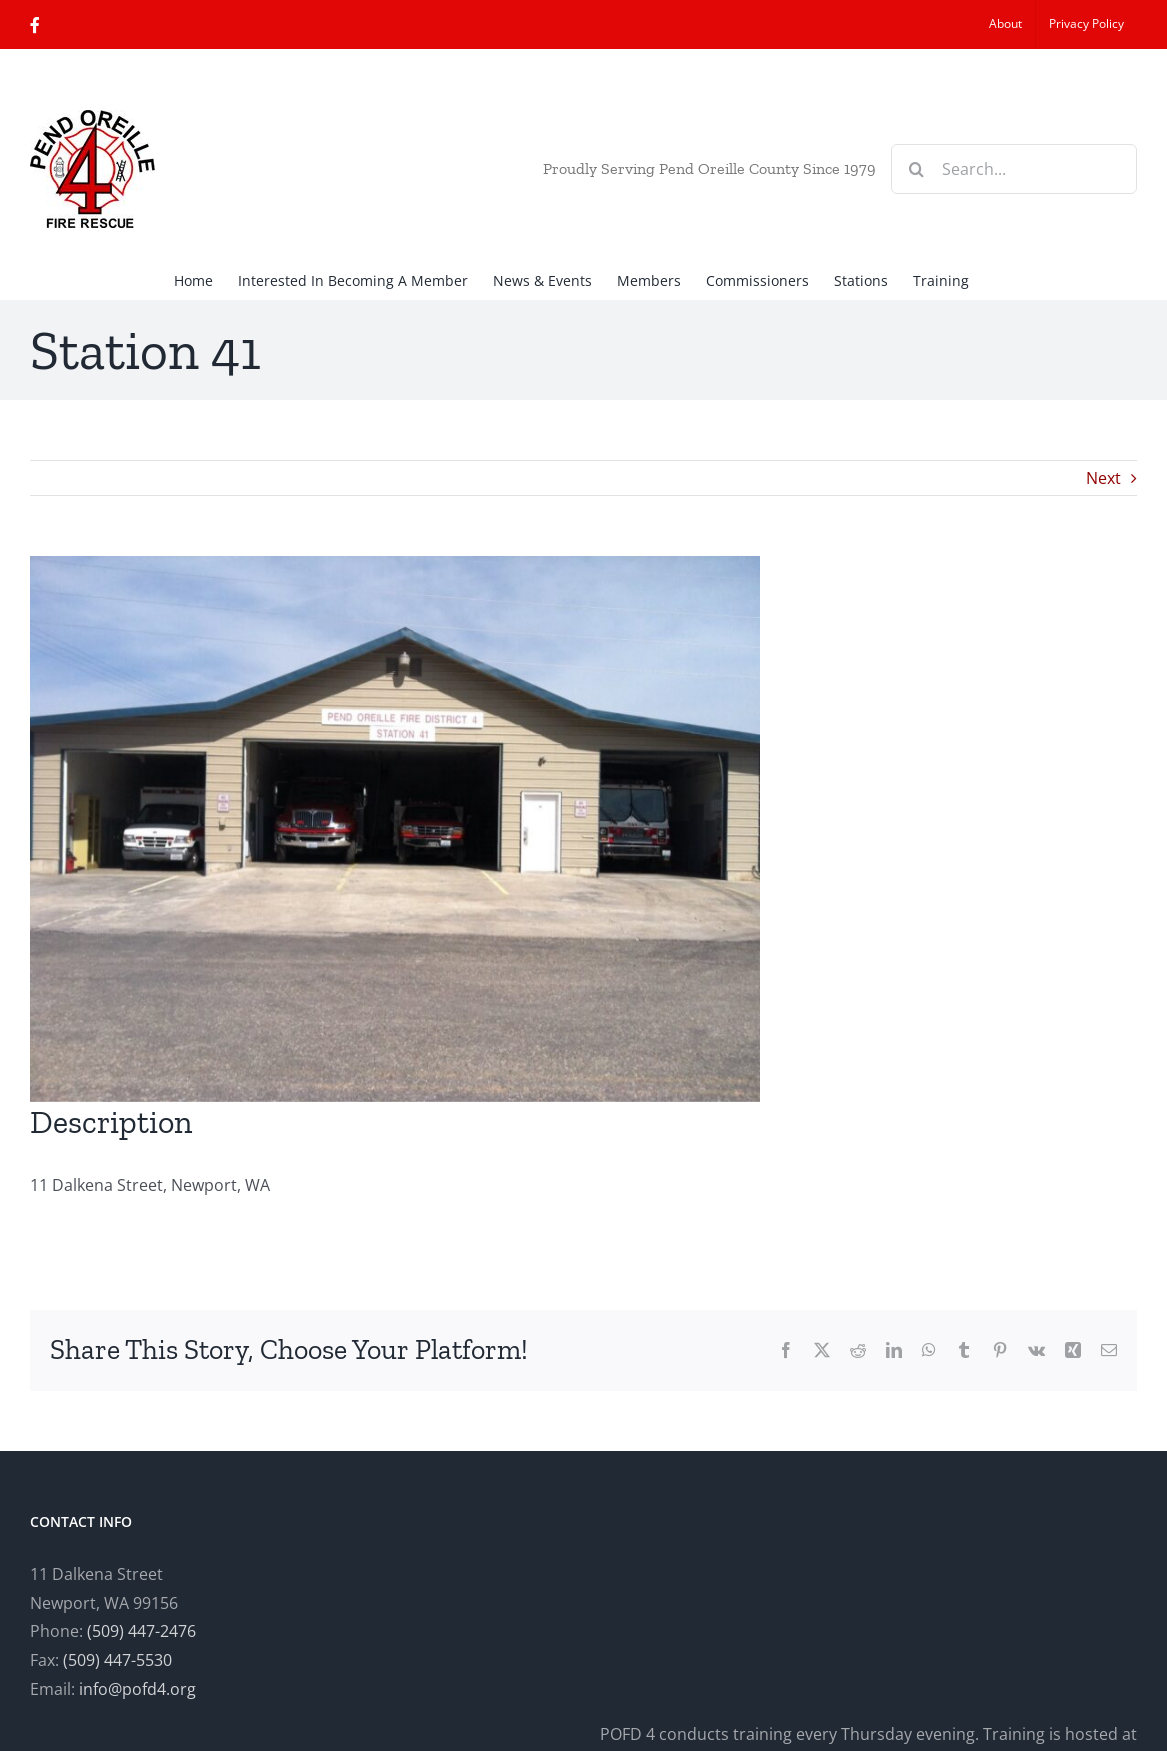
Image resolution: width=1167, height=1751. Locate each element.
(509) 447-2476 (141, 1631)
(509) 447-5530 (117, 1660)
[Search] (916, 169)
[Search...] (1014, 169)
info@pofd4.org (137, 1689)
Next (1103, 478)
